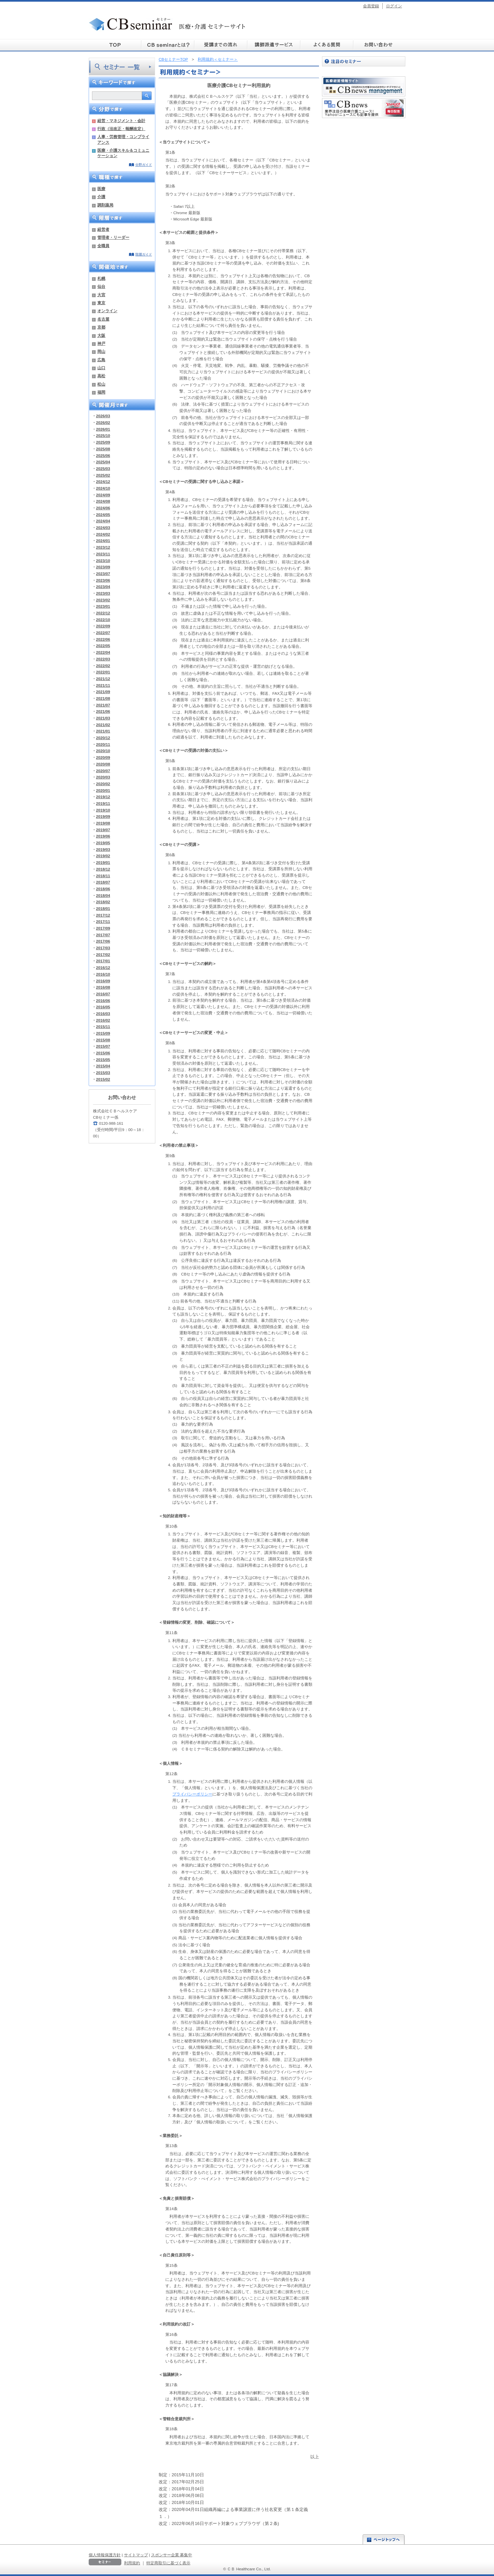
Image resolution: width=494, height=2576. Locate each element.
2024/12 (103, 481)
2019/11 (103, 803)
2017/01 (103, 961)
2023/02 (103, 600)
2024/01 (103, 540)
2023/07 (103, 573)
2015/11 (103, 1026)
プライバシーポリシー (192, 1794)
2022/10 (103, 619)
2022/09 (103, 626)
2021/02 (103, 724)
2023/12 (103, 547)
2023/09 (103, 567)
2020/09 (103, 757)
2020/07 (103, 770)
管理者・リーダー (113, 237)
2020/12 (103, 737)
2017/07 (103, 935)
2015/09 (103, 1033)
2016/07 (103, 994)
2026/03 (103, 416)
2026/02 (103, 422)
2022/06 (103, 639)
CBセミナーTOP (173, 59)
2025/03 (103, 468)
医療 (101, 188)
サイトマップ (136, 2555)
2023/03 (103, 593)
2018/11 (103, 876)
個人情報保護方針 (105, 2555)
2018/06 (103, 889)
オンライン (107, 311)
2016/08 (103, 987)
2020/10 (103, 750)
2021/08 (103, 698)
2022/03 (103, 659)
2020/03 (103, 777)
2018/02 (103, 902)
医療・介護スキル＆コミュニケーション (123, 153)
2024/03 (103, 527)
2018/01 (103, 908)
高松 (101, 376)
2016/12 (103, 967)
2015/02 (103, 1079)
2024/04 (103, 521)
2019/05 (103, 843)
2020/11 (103, 744)
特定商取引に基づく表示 (168, 2563)
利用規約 (132, 2563)
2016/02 (103, 1020)
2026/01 (103, 429)
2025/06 (103, 455)
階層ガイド (143, 254)
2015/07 (103, 1046)
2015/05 (103, 1059)
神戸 (101, 343)
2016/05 (103, 1007)
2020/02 (103, 784)
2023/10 (103, 560)
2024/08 (103, 501)
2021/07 (103, 705)
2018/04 (103, 895)
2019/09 (103, 816)
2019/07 (103, 830)
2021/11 (103, 685)
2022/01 (103, 672)
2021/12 (103, 678)
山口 (101, 368)
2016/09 (103, 981)
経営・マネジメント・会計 (121, 120)
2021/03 (103, 718)
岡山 (101, 351)
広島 (101, 360)
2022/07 (103, 632)
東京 (101, 303)
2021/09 (103, 691)
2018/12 (103, 869)
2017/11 (103, 921)
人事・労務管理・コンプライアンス (123, 139)
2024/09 (103, 495)
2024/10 (103, 488)
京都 (101, 327)
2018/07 (103, 882)
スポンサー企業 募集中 (171, 2555)
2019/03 (103, 849)
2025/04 (103, 462)
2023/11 (103, 554)
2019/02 (103, 856)
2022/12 (103, 613)
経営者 (103, 229)
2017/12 (103, 915)
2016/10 (103, 974)
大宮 (101, 295)
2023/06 (103, 580)
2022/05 (103, 645)
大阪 (101, 335)
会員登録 (371, 6)
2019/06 (103, 836)
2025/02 (103, 475)
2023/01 (103, 606)
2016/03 (103, 1013)
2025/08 (103, 449)
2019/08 (103, 823)
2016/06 (103, 1000)
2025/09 (103, 442)
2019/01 (103, 862)
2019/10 (103, 810)
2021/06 (103, 711)
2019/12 (103, 797)
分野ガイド (143, 164)
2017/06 (103, 941)
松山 (101, 384)
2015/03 (103, 1072)
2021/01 (103, 731)
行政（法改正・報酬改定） (121, 128)
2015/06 (103, 1053)
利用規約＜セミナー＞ (218, 59)
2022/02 (103, 665)
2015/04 (103, 1066)
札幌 (101, 278)
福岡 (101, 392)
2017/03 (103, 948)
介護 (101, 196)
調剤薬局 (105, 205)
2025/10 (103, 435)
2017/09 (103, 928)
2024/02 (103, 534)
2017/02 (103, 954)
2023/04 (103, 586)
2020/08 (103, 764)
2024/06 (103, 508)
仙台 (101, 286)
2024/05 (103, 514)
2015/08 (103, 1040)
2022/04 (103, 652)
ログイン (394, 6)
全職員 (103, 245)
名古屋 (103, 319)
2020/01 (103, 790)
